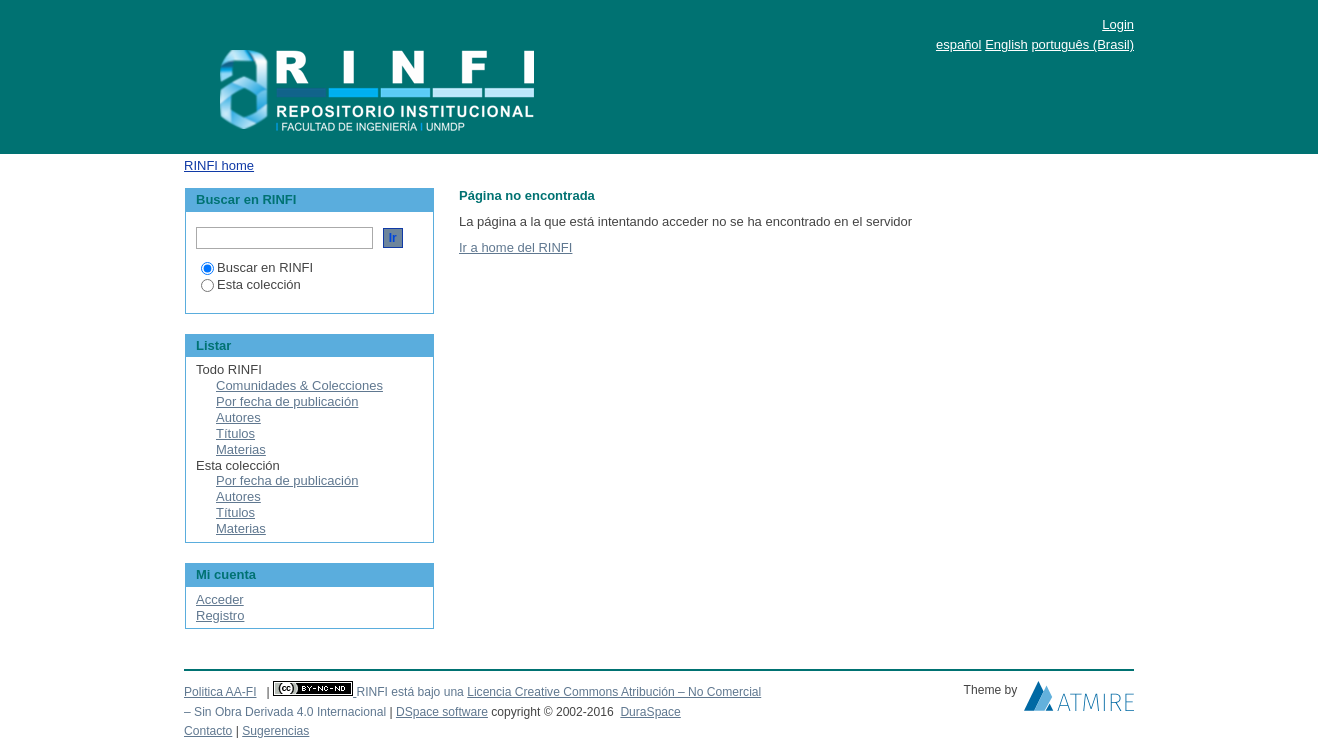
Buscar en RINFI (257, 267)
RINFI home (219, 165)
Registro (220, 615)
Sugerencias (275, 731)
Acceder (220, 599)
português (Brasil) (1082, 44)
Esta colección (251, 284)
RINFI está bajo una (409, 692)
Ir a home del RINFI (515, 247)
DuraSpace (650, 712)
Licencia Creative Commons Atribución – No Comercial (614, 692)
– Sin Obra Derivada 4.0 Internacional (285, 712)
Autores (238, 417)
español (959, 44)
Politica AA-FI (220, 692)
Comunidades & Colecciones (299, 385)
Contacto (208, 731)
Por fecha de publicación (287, 401)
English (1006, 44)
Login (1118, 24)
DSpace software (442, 712)
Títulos (235, 433)
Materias (241, 449)
